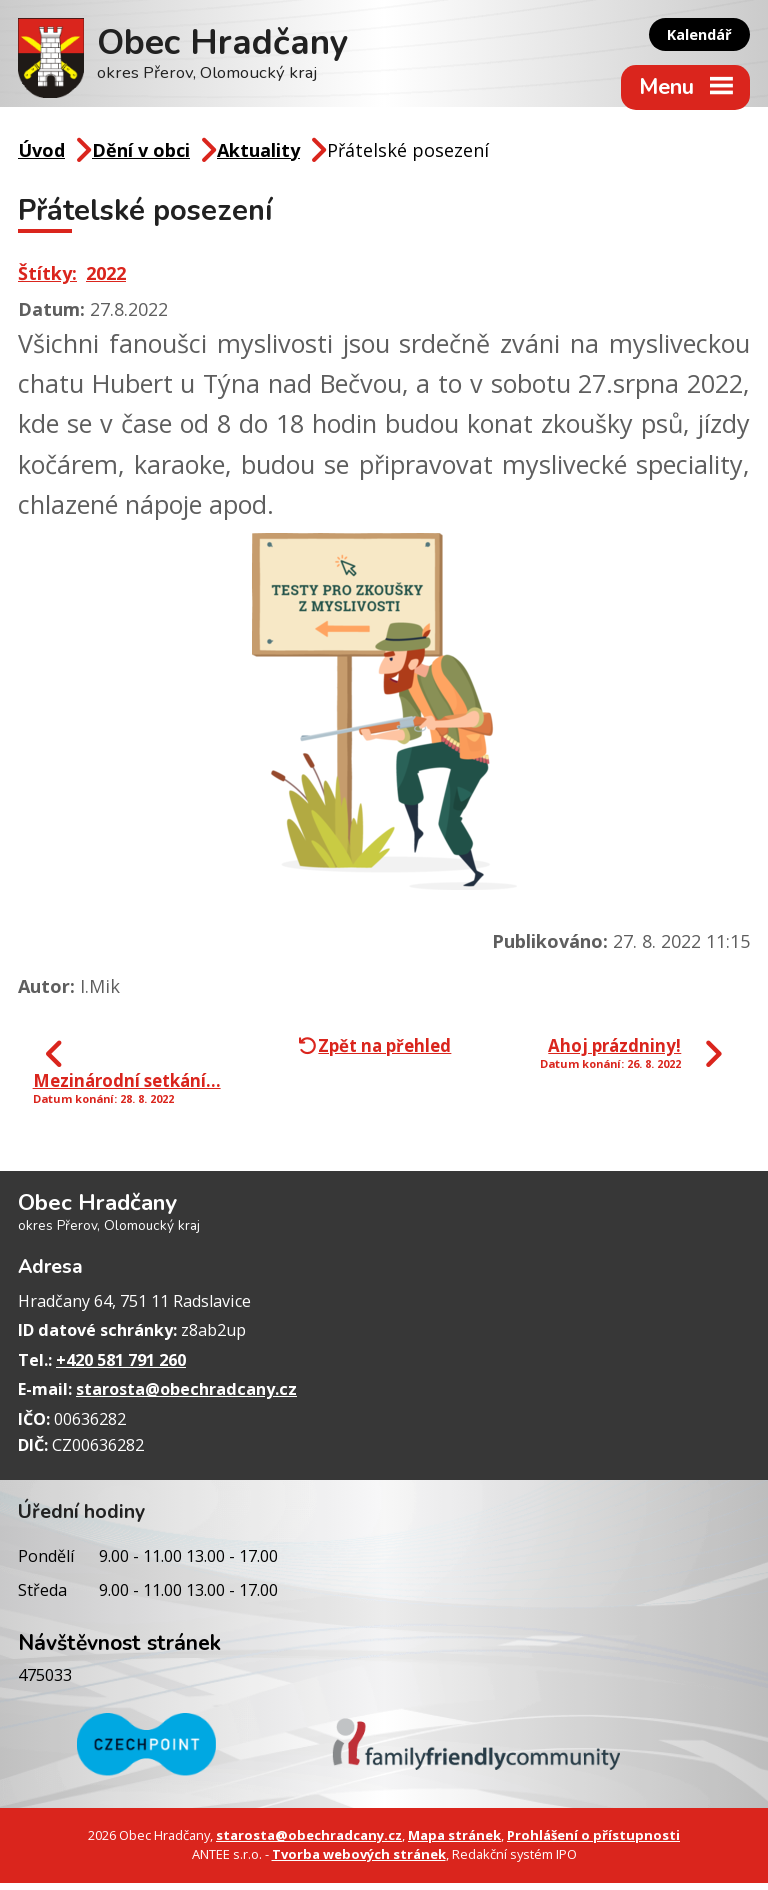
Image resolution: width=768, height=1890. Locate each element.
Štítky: (47, 280)
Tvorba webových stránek (359, 1862)
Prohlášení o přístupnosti (593, 1843)
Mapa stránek (454, 1843)
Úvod (41, 157)
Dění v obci (141, 157)
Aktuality (258, 157)
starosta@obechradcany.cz (186, 1397)
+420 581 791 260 (121, 1367)
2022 (106, 280)
